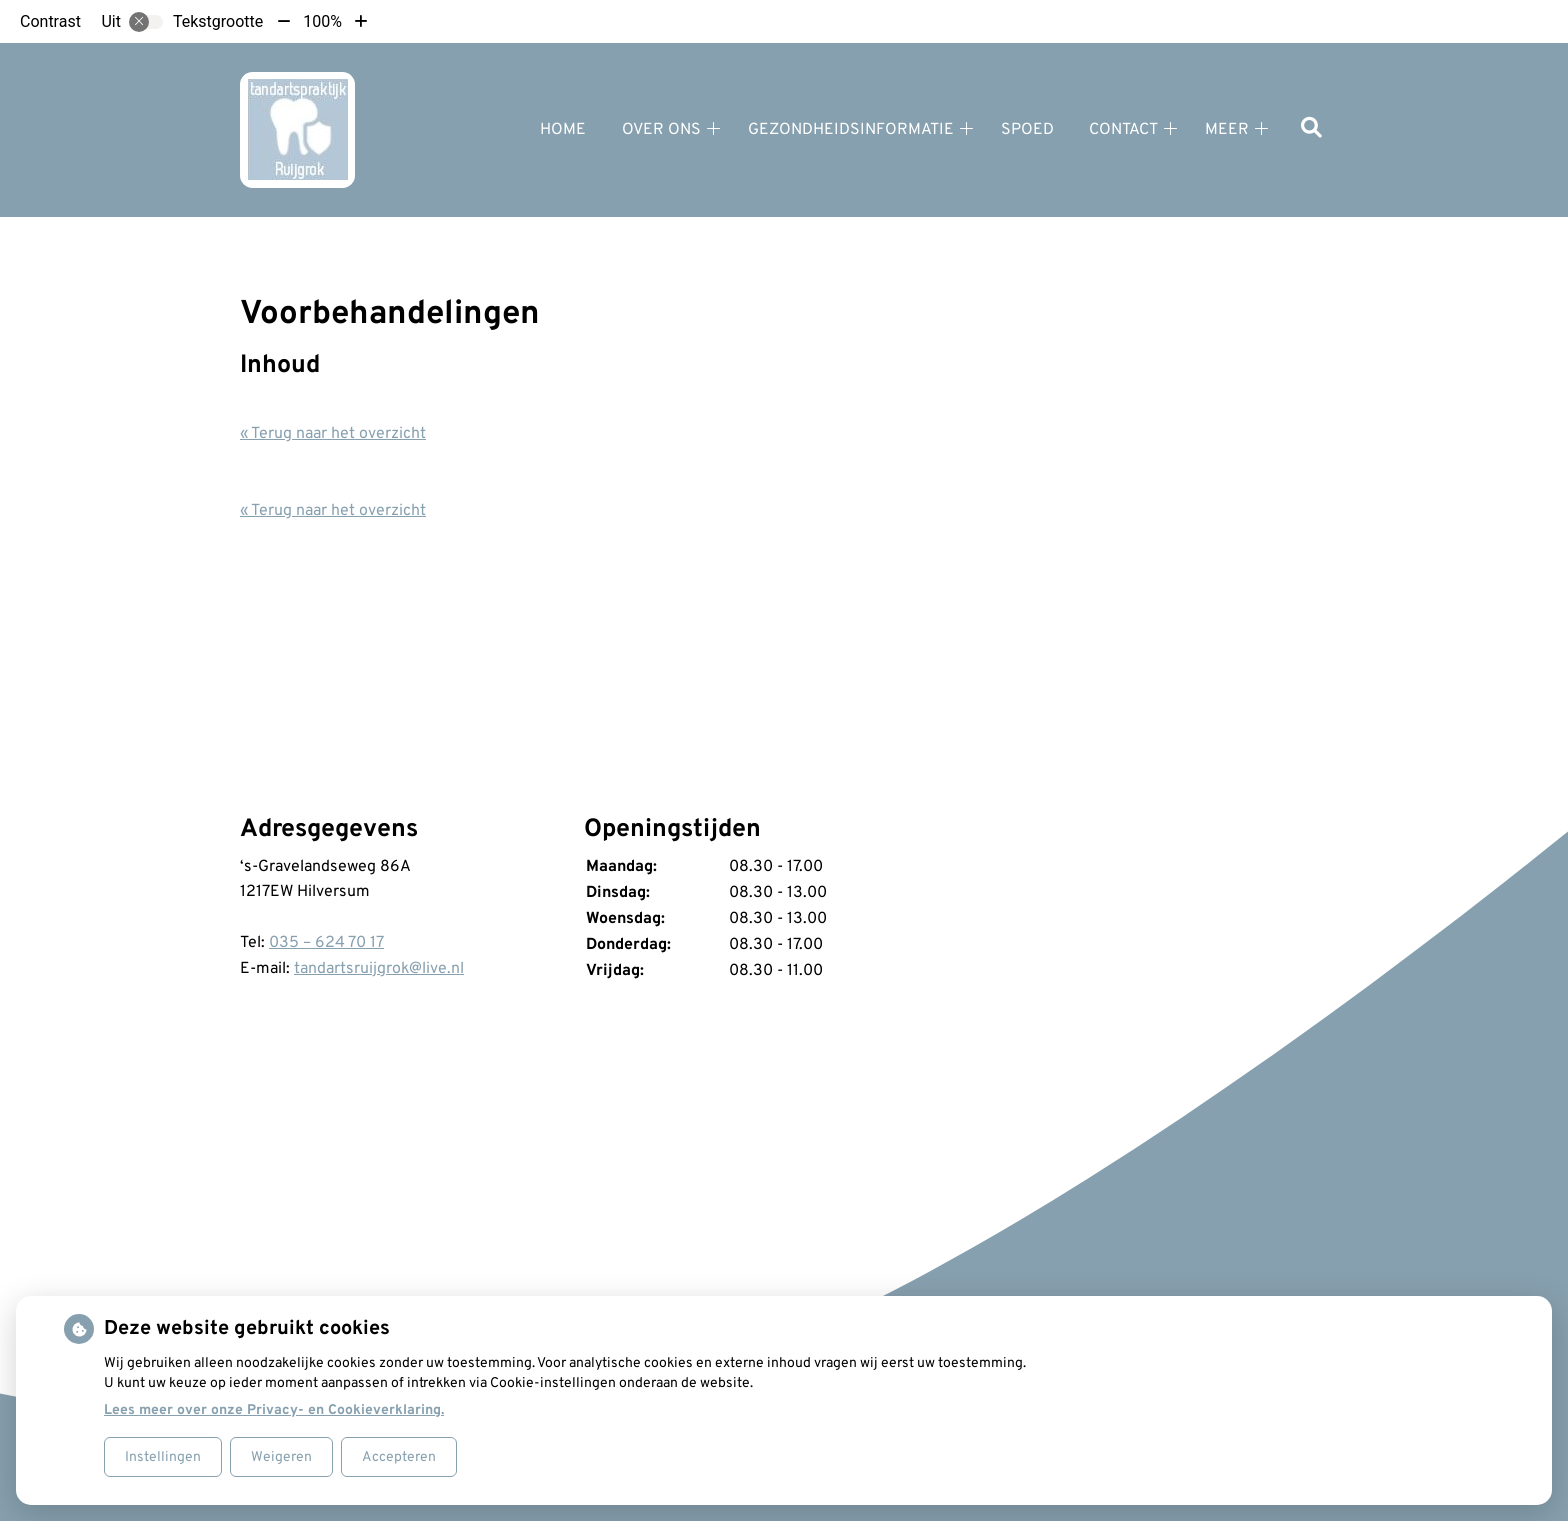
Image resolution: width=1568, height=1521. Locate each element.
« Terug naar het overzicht (333, 434)
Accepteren (399, 1457)
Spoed (1027, 130)
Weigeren (281, 1457)
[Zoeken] (1311, 129)
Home (563, 130)
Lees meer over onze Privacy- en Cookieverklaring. (274, 1410)
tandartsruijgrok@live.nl (379, 969)
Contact (1123, 130)
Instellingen (163, 1457)
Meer (1227, 130)
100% (322, 21)
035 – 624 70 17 (326, 943)
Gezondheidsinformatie (851, 130)
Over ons (661, 130)
